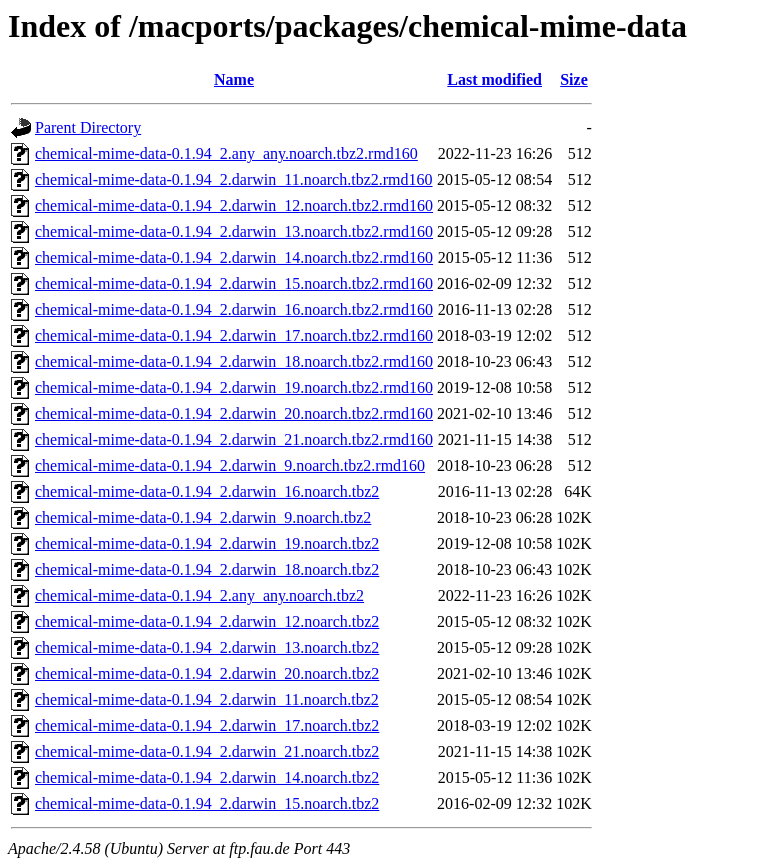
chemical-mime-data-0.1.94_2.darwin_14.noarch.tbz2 (207, 777)
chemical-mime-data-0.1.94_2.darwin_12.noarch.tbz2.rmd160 (234, 205)
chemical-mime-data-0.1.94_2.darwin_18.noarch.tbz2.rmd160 (234, 361)
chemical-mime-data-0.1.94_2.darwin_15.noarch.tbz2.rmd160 (234, 283)
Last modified (494, 79)
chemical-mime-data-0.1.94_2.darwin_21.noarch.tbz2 (207, 751)
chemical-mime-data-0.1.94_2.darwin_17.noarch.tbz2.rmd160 (234, 335)
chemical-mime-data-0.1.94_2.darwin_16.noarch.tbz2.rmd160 (234, 309)
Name (234, 79)
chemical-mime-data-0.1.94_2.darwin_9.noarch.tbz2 (203, 517)
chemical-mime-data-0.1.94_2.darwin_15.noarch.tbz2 (207, 803)
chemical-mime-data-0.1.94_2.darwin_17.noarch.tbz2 (207, 725)
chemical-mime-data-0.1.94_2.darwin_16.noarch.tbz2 (207, 491)
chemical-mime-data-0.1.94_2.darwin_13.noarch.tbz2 (207, 647)
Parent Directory (88, 127)
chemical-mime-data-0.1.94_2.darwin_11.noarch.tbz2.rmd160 (234, 179)
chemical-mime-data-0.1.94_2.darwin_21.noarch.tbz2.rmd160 (234, 439)
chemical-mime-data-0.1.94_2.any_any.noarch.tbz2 (199, 595)
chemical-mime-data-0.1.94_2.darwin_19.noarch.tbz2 (207, 543)
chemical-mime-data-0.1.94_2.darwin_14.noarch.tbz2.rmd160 (234, 257)
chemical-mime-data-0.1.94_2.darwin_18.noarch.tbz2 (207, 569)
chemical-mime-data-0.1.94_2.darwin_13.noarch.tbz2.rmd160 (234, 231)
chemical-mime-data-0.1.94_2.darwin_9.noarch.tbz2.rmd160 (230, 465)
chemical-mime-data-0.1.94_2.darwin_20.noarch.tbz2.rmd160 (234, 413)
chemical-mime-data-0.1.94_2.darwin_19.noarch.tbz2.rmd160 (234, 387)
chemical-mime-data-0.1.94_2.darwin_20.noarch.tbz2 (207, 673)
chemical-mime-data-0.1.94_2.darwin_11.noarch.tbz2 (207, 699)
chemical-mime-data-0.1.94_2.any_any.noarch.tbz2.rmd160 (226, 153)
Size (574, 79)
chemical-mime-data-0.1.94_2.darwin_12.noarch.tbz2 (207, 621)
